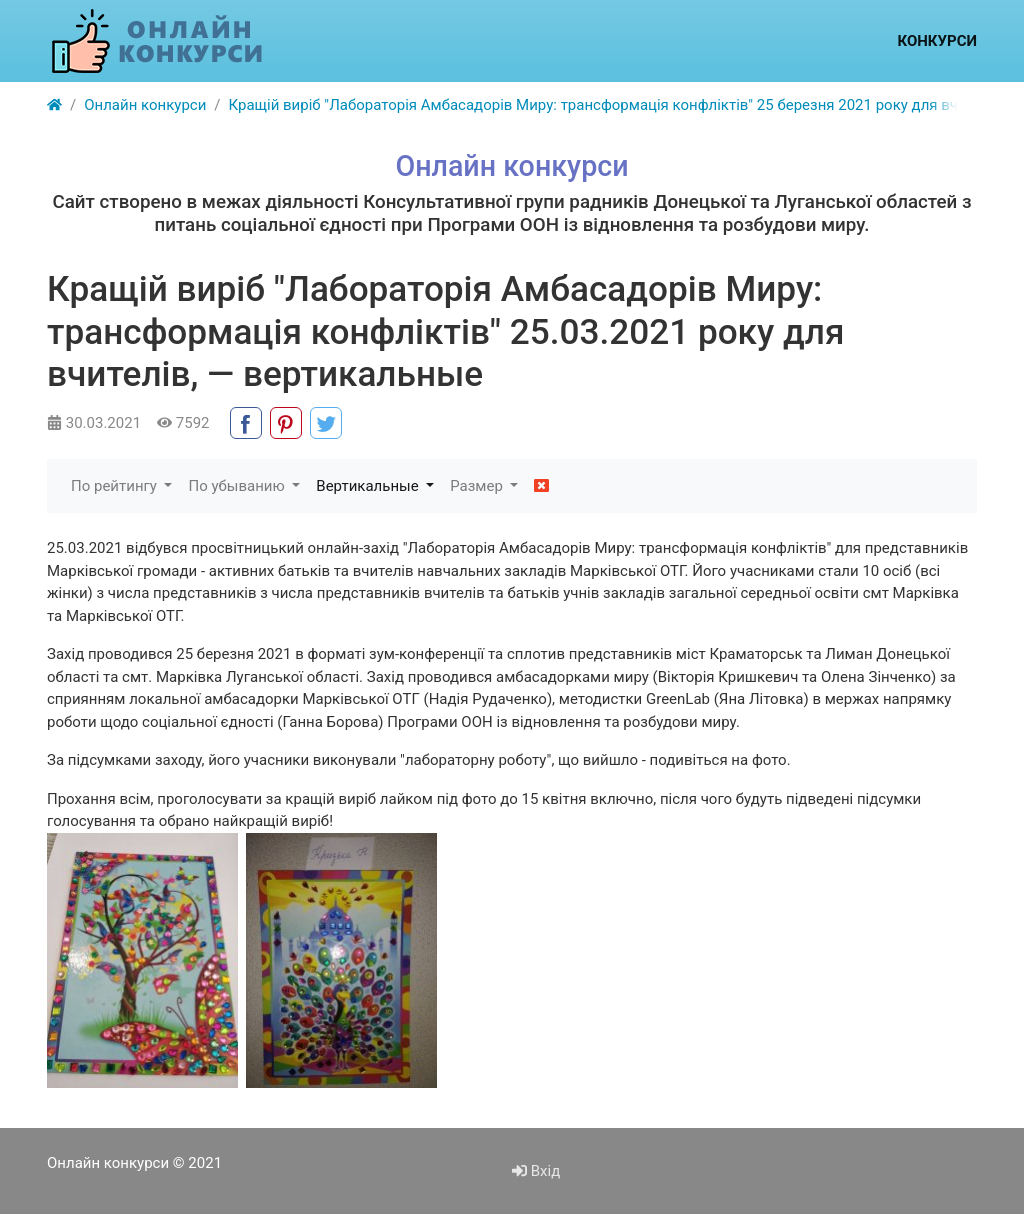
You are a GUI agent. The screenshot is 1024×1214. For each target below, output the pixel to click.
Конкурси (937, 41)
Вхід (536, 1171)
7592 (183, 423)
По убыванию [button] (238, 486)
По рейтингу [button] (116, 486)
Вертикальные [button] (369, 486)
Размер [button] (478, 486)
